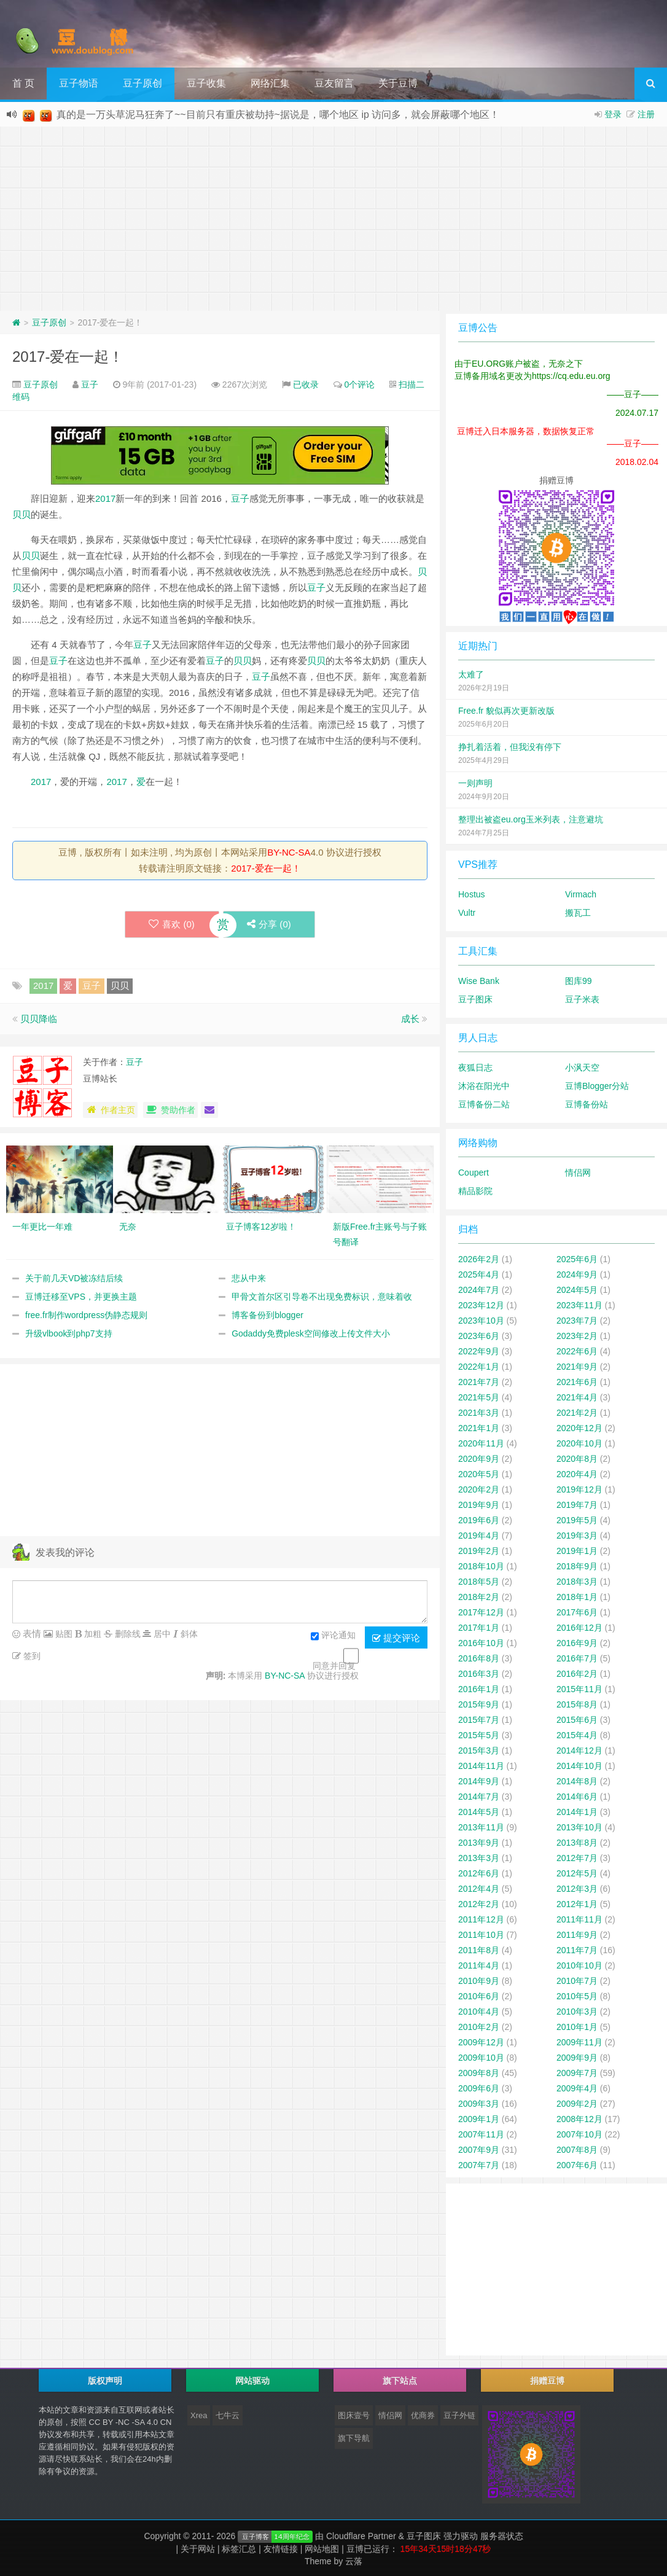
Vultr (466, 913)
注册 (646, 114)
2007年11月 (481, 2134)
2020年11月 (481, 1443)
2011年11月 (579, 1919)
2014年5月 (478, 1812)
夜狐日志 (475, 1067)
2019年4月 (478, 1535)
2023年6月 (478, 1336)
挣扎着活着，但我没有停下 (509, 747)
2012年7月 (577, 1858)
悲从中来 (249, 1278)
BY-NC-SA (288, 852)
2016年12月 (579, 1628)
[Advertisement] (333, 219)
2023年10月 (481, 1320)
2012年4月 (478, 1889)
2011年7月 (577, 1950)
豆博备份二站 (484, 1104)
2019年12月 (579, 1489)
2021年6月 (577, 1382)
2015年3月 (478, 1750)
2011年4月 (478, 1965)
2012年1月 (577, 1904)
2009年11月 (579, 2042)
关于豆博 (398, 83)
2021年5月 (478, 1397)
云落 (353, 2561)
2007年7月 (478, 2165)
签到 (31, 1656)
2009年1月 (478, 2119)
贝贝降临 (38, 1018)
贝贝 (21, 514)
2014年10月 (579, 1766)
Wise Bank (478, 981)
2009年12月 (481, 2042)
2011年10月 (481, 1935)
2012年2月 (478, 1904)
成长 (410, 1018)
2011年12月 (481, 1919)
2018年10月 (481, 1566)
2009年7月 (577, 2073)
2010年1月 (577, 2027)
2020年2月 (478, 1489)
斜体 (188, 1634)
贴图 (62, 1634)
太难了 (471, 674)
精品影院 (475, 1191)
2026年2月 (478, 1259)
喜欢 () (171, 924)
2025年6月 (577, 1259)
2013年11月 (481, 1827)
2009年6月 (478, 2088)
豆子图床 (475, 999)
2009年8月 (478, 2073)
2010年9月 (478, 1981)
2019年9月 (478, 1505)
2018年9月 (577, 1566)
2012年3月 (577, 1889)
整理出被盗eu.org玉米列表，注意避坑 (530, 819)
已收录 (306, 384)
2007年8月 (577, 2150)
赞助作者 (170, 1109)
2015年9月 (478, 1704)
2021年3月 (478, 1413)
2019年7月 (577, 1505)
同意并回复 (334, 1665)
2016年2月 (577, 1674)
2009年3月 (478, 2104)
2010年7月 (577, 1981)
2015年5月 (478, 1735)
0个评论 (360, 384)
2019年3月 (577, 1535)
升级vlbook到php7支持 (68, 1333)
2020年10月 (579, 1443)
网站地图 (322, 2549)
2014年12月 (579, 1750)
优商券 (423, 2415)
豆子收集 (206, 83)
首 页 (23, 83)
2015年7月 (478, 1720)
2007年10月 (579, 2134)
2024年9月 (577, 1274)
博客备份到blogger (267, 1315)
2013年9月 (478, 1843)
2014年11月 (481, 1766)
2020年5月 (478, 1474)
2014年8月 (577, 1781)
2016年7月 (577, 1658)
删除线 (126, 1634)
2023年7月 (577, 1320)
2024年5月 (577, 1290)
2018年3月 (577, 1582)
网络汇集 (270, 83)
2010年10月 (579, 1965)
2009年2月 (577, 2104)
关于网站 (198, 2549)
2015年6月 (577, 1720)
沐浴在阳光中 (484, 1086)
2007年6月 (577, 2165)
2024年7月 (478, 1290)
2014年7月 (478, 1796)
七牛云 (228, 2415)
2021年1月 (478, 1428)
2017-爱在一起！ (67, 356)
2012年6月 (478, 1873)
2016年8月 (478, 1658)
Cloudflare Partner (361, 2536)
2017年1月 (478, 1628)
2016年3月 (478, 1674)
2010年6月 (478, 1996)
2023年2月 (577, 1336)
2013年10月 (579, 1827)
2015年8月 (577, 1704)
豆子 (89, 384)
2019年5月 (577, 1520)
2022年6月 (577, 1351)
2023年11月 (579, 1305)
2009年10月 (481, 2058)
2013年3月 (478, 1858)
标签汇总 (239, 2549)
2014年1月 (577, 1812)
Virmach (580, 894)
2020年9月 (478, 1459)
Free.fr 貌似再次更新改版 (506, 711)
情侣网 (578, 1172)
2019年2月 (478, 1551)
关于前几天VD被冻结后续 (74, 1278)
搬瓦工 (578, 913)
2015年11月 (579, 1689)
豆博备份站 (586, 1104)
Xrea (198, 2415)
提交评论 (396, 1638)
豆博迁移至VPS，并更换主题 (81, 1297)
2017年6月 (577, 1612)
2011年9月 (577, 1935)
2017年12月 (481, 1612)
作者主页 (110, 1109)
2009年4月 (577, 2088)
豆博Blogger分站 (597, 1086)
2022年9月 (478, 1351)
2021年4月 (577, 1397)
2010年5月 (577, 1996)
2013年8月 (577, 1843)
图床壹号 (354, 2415)
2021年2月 (577, 1413)
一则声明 (475, 783)
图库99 (578, 981)
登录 (613, 114)
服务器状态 (501, 2536)
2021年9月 (577, 1367)
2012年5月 (577, 1873)
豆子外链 (459, 2415)
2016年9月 (577, 1643)
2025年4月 (478, 1274)
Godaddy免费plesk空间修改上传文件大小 (311, 1333)
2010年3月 (577, 2011)
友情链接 (280, 2549)
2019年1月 (577, 1551)
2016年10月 (481, 1643)
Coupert (473, 1172)
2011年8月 (478, 1950)
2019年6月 (478, 1520)
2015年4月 (577, 1735)
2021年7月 (478, 1382)
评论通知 (333, 1636)
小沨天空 (582, 1067)
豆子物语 (78, 83)
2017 (105, 498)
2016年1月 (478, 1689)
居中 (161, 1634)
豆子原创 (142, 83)
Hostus (471, 894)
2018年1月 (577, 1597)
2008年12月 (579, 2119)
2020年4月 (577, 1474)
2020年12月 (579, 1428)
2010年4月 (478, 2011)
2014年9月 (478, 1781)
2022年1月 (478, 1367)
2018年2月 (478, 1597)
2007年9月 (478, 2150)
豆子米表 (582, 999)
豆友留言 (334, 83)
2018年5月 (478, 1582)
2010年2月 (478, 2027)
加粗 (91, 1634)
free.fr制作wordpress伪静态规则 (86, 1315)
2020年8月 (577, 1459)
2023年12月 (481, 1305)
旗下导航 (354, 2438)
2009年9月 (577, 2058)
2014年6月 (577, 1796)
